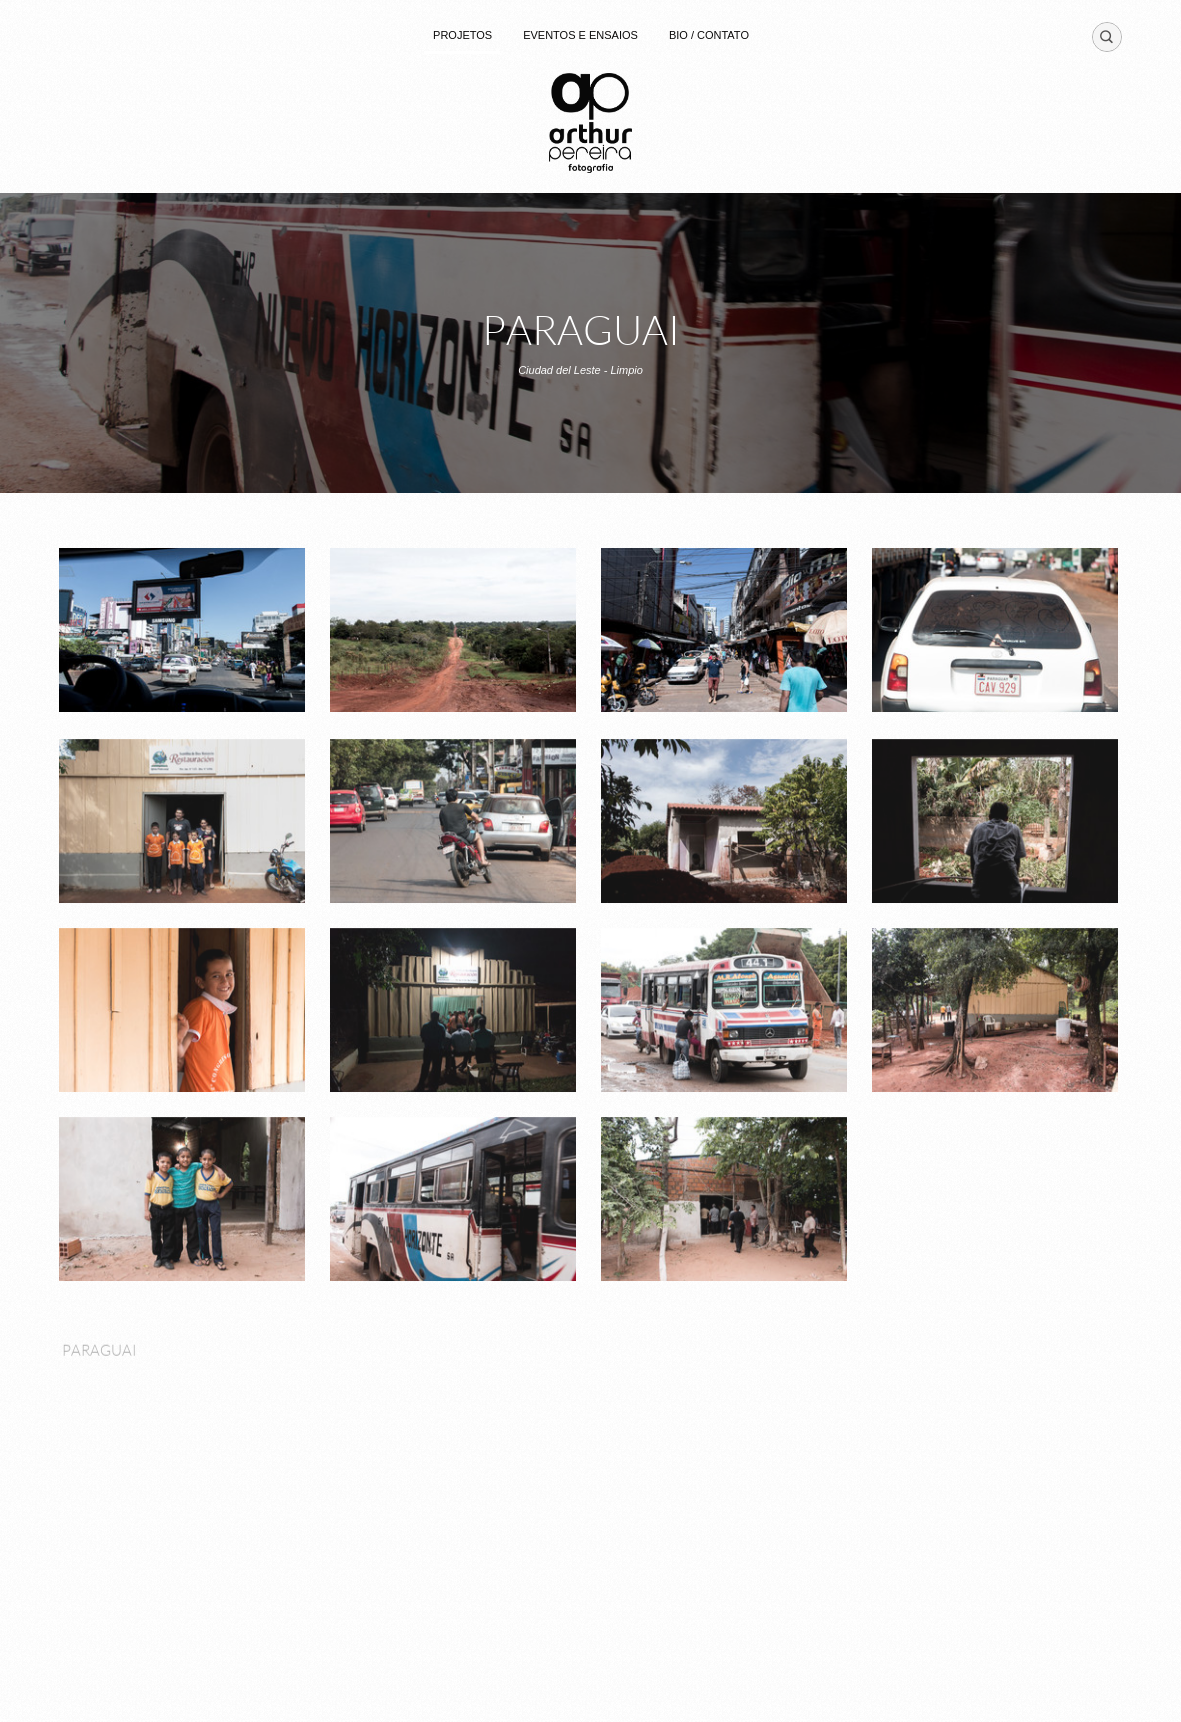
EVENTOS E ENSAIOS (580, 35)
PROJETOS (462, 35)
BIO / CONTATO (709, 35)
